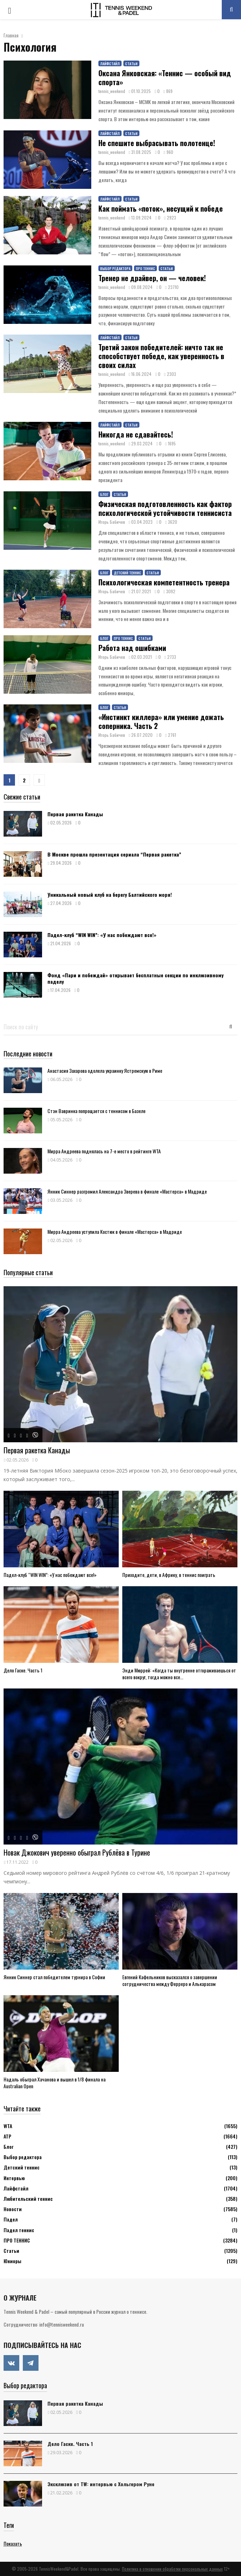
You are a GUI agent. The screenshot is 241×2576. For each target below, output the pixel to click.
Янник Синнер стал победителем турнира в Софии (54, 1977)
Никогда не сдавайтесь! (135, 434)
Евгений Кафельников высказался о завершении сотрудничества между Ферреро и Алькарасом (169, 1980)
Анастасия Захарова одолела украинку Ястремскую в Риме (104, 1070)
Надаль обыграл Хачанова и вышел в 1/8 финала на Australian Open (55, 2082)
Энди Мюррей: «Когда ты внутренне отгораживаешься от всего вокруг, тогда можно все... (179, 1673)
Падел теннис (19, 2230)
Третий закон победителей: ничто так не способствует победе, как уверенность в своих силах (161, 356)
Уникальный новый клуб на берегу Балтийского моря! (109, 894)
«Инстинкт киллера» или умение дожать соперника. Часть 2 (161, 721)
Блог (104, 494)
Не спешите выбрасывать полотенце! (156, 143)
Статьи (131, 63)
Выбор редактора (115, 268)
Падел (11, 2219)
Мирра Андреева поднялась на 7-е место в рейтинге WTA (104, 1151)
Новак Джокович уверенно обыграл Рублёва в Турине (77, 1852)
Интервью (14, 2178)
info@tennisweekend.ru (61, 2324)
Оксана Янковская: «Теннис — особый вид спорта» (164, 77)
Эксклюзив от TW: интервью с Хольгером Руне (100, 2484)
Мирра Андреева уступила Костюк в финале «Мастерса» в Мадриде (114, 1231)
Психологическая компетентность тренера (164, 582)
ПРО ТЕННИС (145, 268)
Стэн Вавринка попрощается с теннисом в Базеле (96, 1110)
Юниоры (12, 2261)
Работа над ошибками (132, 647)
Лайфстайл (110, 63)
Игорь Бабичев (111, 522)
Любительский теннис (28, 2198)
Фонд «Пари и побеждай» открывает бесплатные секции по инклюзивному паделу (135, 978)
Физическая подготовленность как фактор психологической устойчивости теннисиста (165, 508)
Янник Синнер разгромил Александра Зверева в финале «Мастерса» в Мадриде (127, 1191)
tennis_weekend (111, 91)
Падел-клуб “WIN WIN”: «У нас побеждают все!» (102, 934)
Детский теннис (127, 572)
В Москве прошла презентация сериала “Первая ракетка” (114, 854)
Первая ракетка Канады (75, 814)
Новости (13, 2209)
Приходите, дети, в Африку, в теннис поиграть (168, 1574)
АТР (7, 2136)
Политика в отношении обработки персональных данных (172, 2569)
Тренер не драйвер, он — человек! (152, 278)
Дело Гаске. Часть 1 (23, 1670)
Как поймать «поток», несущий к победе (160, 208)
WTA (8, 2126)
